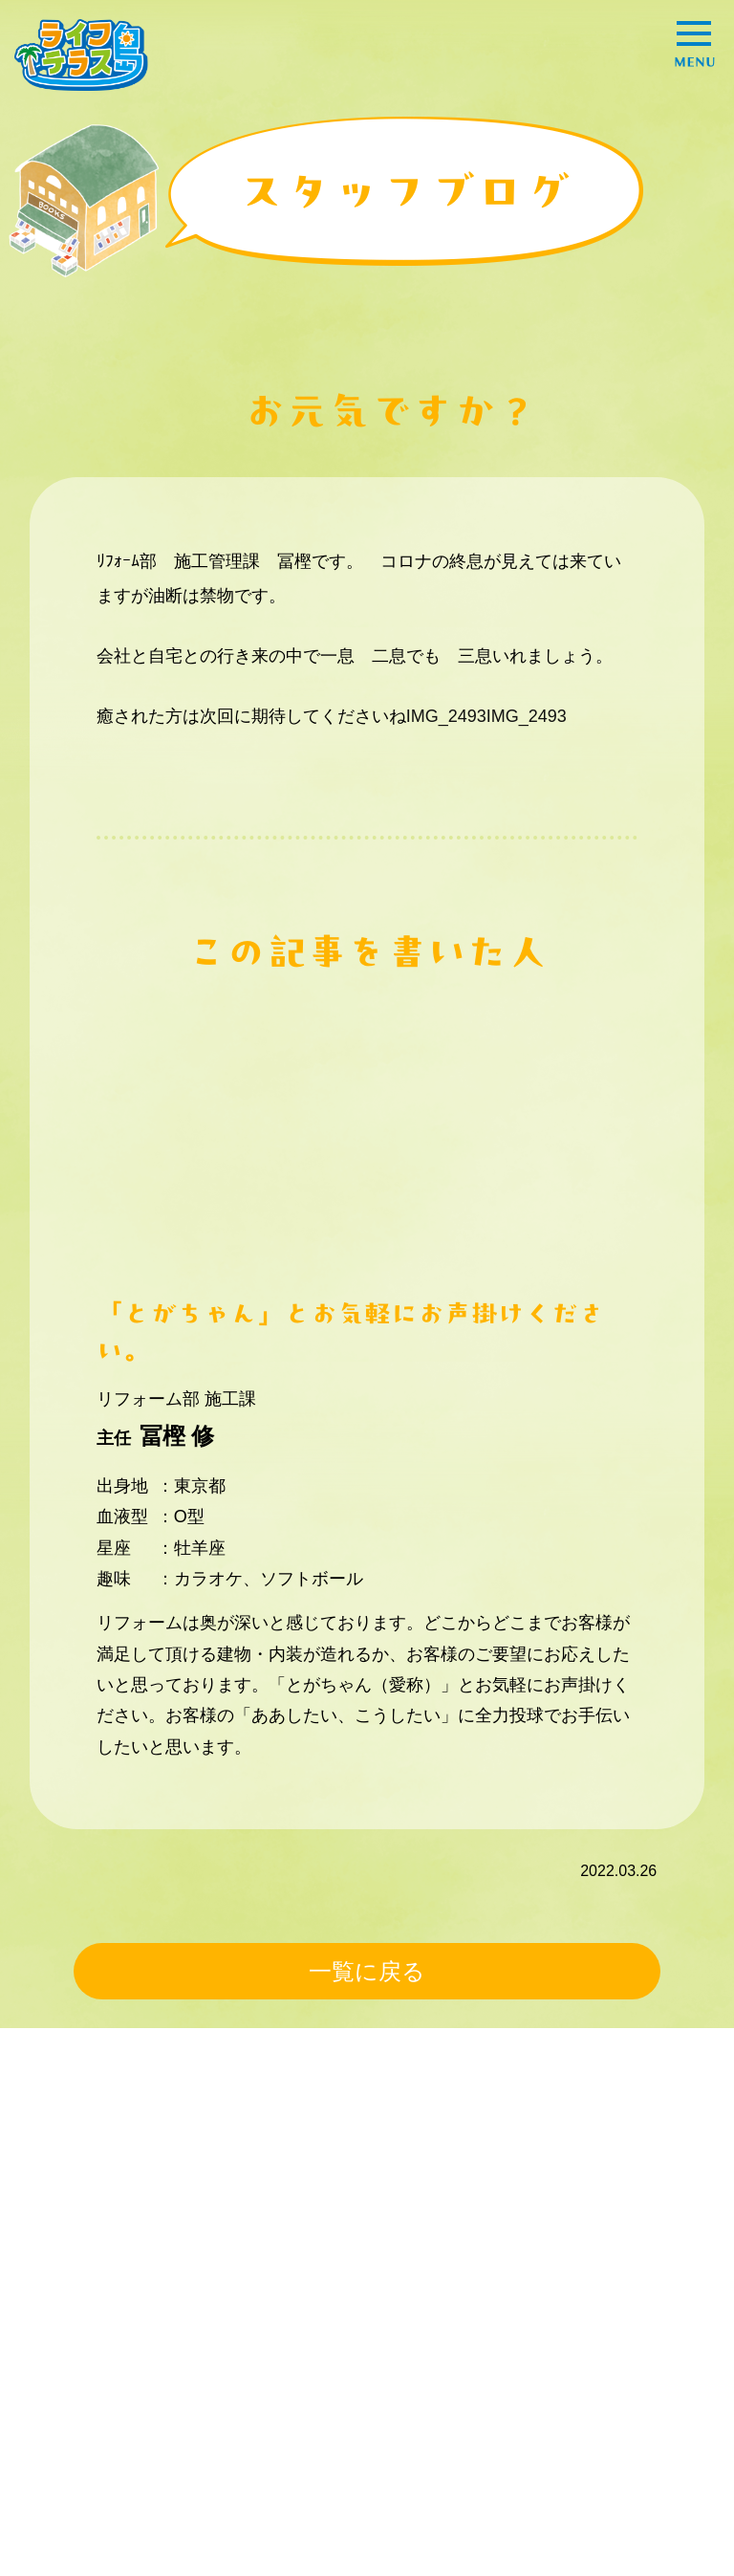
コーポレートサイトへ (443, 2430)
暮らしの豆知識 (305, 2331)
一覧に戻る (367, 1971)
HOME (53, 2201)
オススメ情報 (521, 2295)
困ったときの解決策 (98, 2331)
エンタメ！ (513, 2331)
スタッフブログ (83, 2430)
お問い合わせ (75, 2465)
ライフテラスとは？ (98, 2395)
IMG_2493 (446, 716)
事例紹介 (60, 2295)
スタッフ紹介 (298, 2295)
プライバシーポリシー (443, 2395)
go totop (668, 2532)
